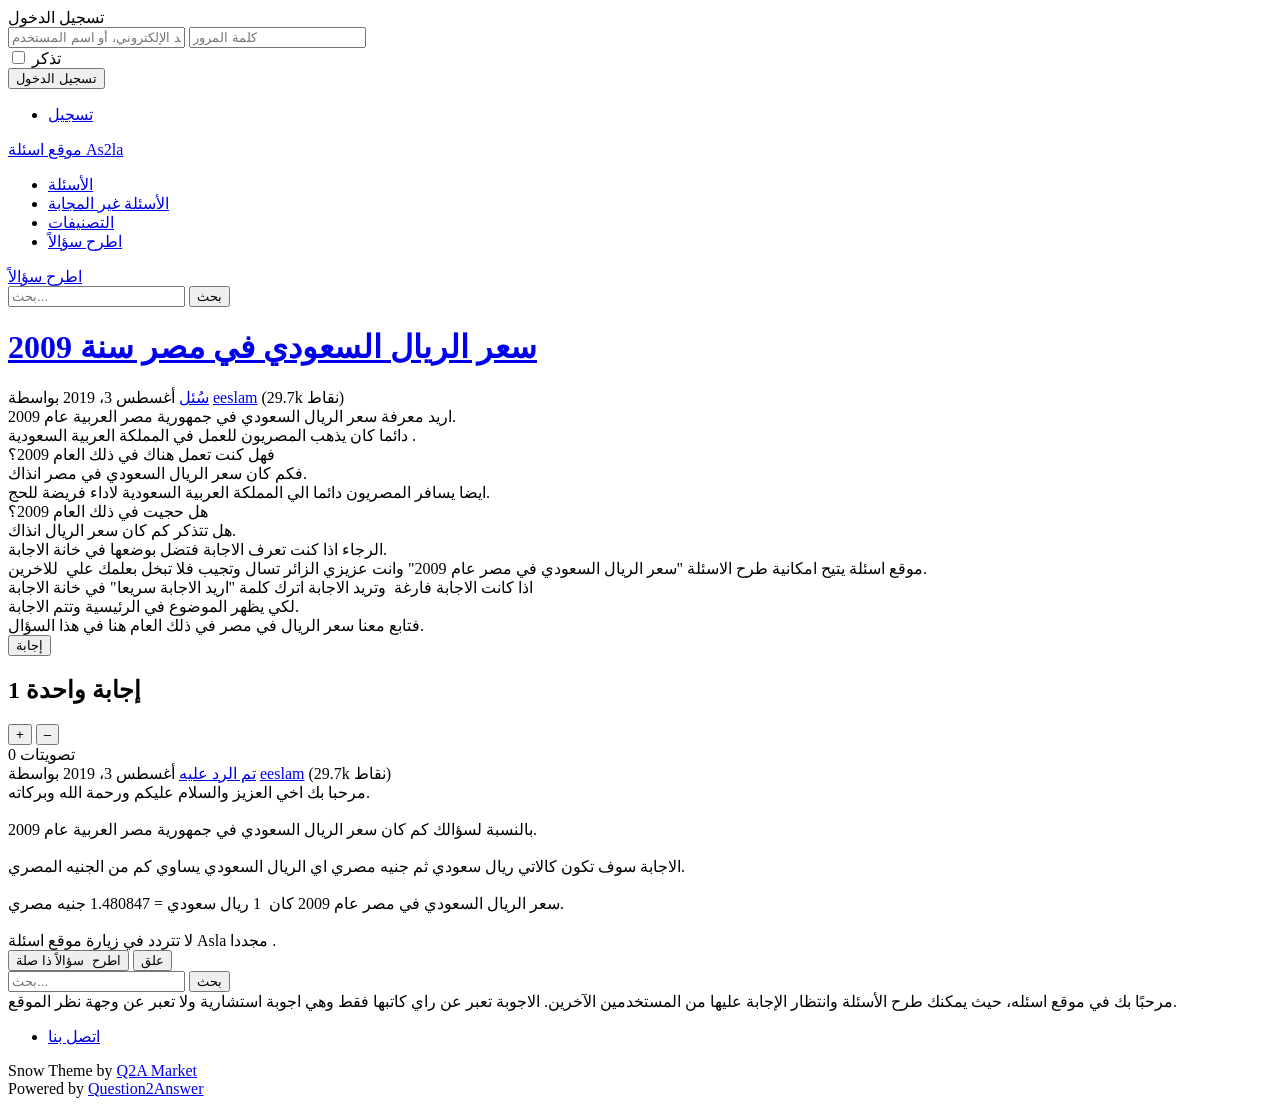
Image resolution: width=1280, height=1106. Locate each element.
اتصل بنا (74, 1036)
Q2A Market (157, 1070)
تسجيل (70, 114)
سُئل (194, 397)
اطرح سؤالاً (85, 241)
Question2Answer (146, 1088)
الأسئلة (70, 184)
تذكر (46, 58)
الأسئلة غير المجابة (108, 203)
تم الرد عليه (217, 773)
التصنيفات (81, 222)
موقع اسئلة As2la (65, 149)
